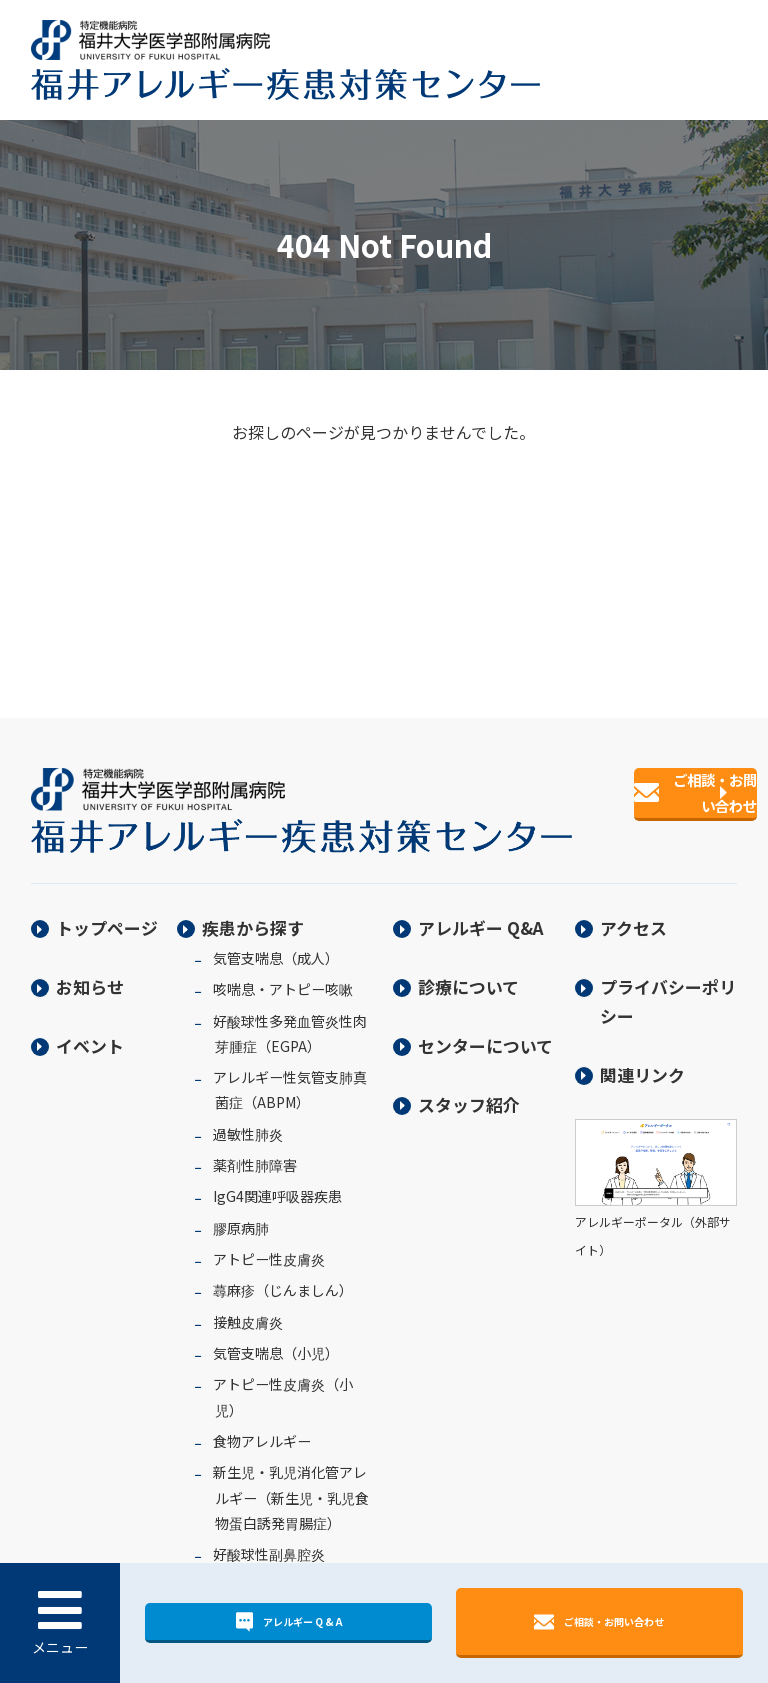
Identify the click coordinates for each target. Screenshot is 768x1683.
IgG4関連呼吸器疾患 (277, 1181)
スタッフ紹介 (469, 1088)
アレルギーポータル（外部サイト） (656, 1206)
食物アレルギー (262, 1426)
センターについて (485, 1030)
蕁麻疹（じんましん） (283, 1275)
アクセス (633, 912)
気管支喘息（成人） (276, 943)
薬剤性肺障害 (255, 1150)
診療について (468, 971)
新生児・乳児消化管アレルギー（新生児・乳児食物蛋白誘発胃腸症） (291, 1482)
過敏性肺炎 (248, 1119)
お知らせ (90, 971)
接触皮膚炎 (248, 1307)
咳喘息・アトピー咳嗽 (283, 974)
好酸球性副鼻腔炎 (269, 1539)
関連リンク (642, 1058)
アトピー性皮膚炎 (269, 1244)
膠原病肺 (241, 1213)
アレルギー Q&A (480, 912)
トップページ (107, 912)
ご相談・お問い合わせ (599, 1620)
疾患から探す (253, 912)
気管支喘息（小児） (276, 1338)
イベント (90, 1030)
